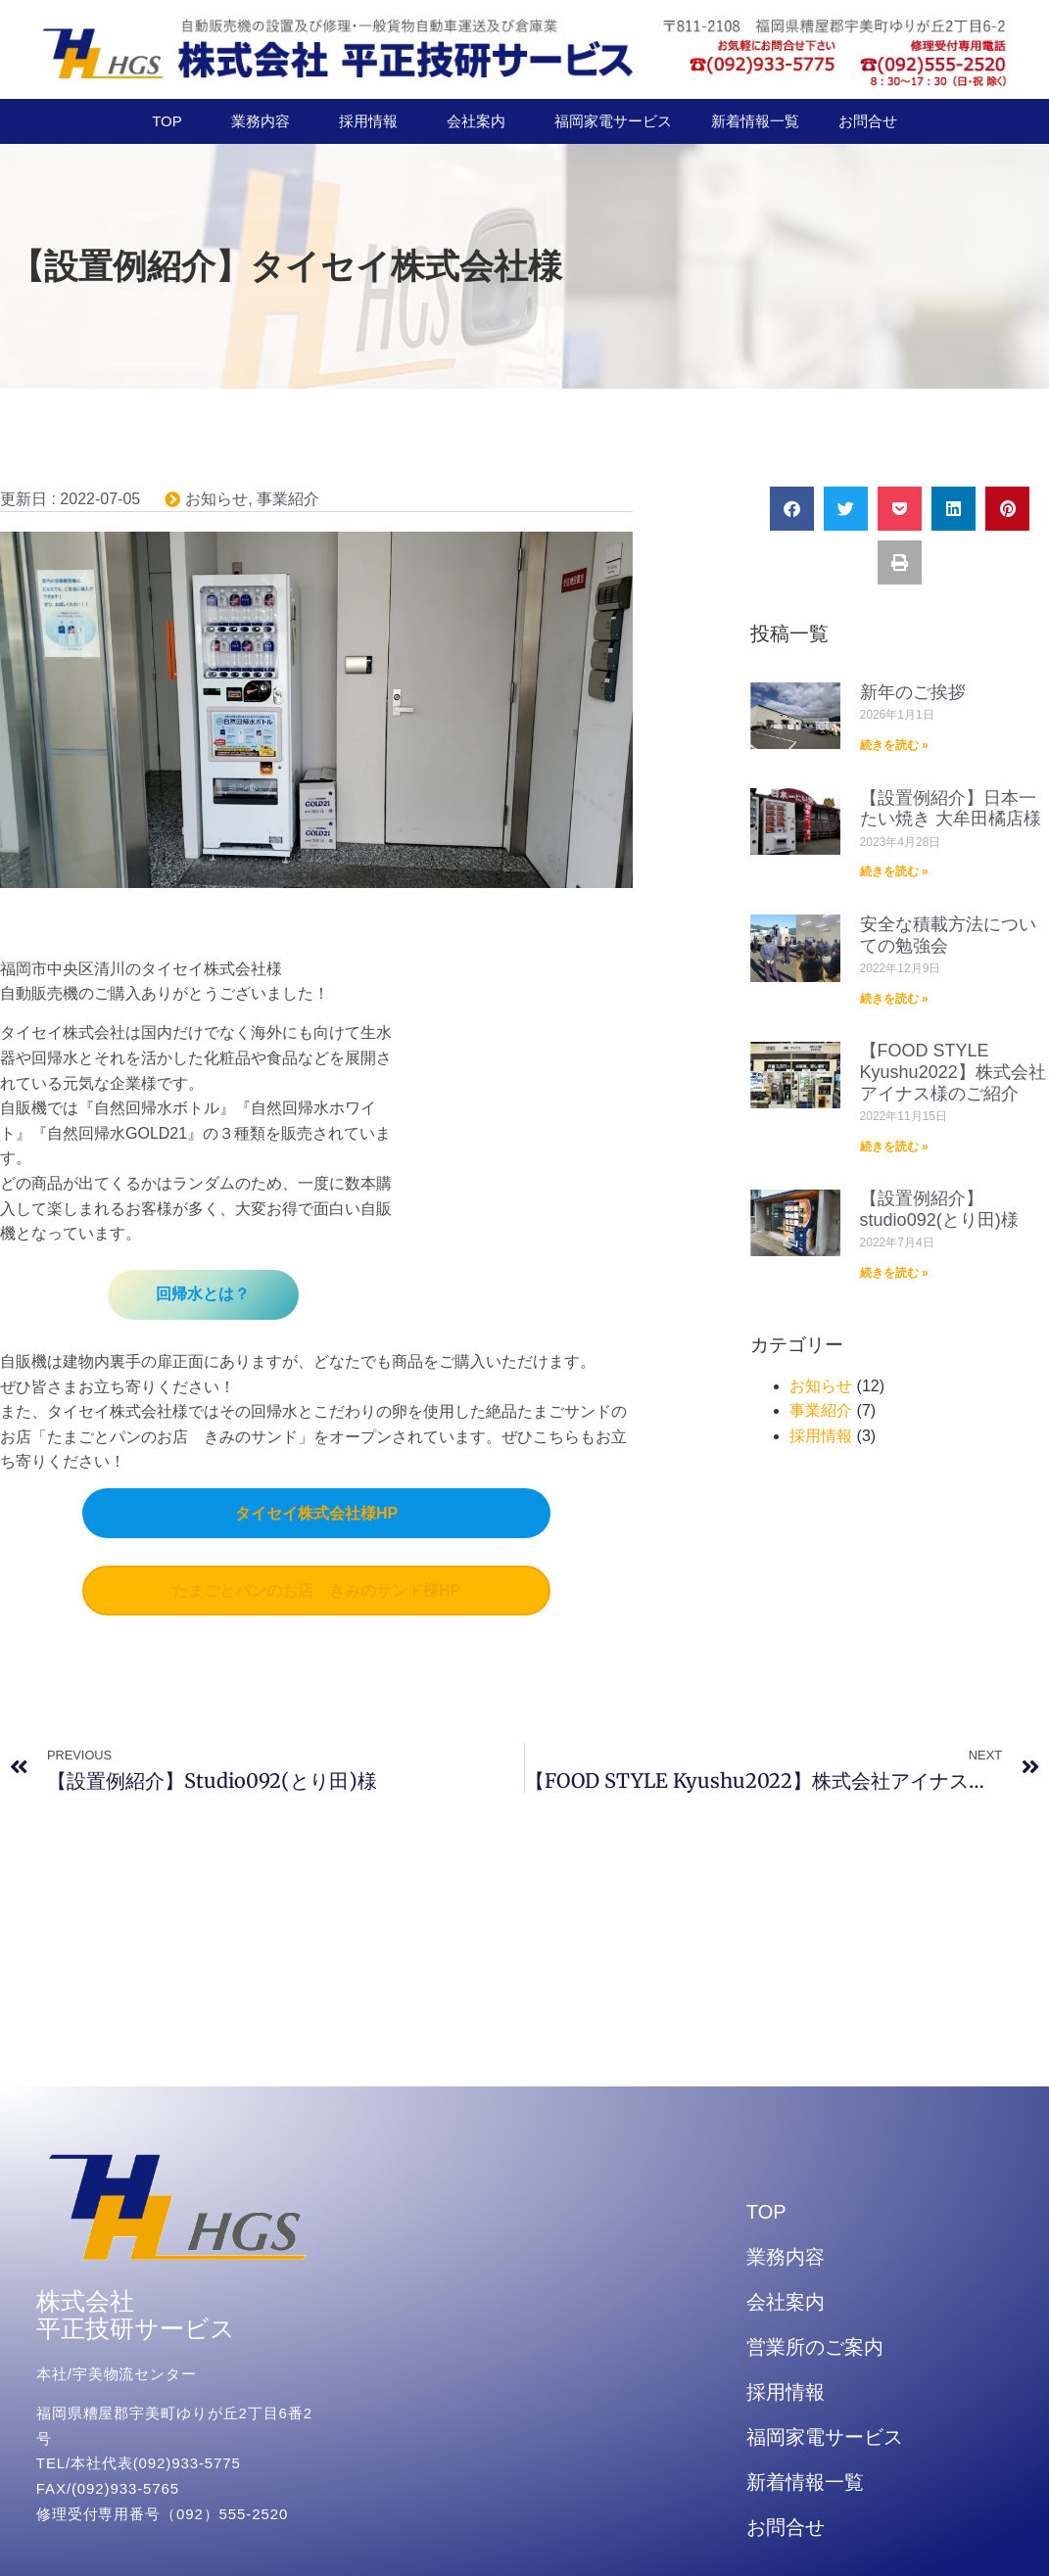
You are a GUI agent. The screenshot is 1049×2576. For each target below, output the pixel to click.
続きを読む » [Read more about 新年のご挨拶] (894, 745)
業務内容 (265, 121)
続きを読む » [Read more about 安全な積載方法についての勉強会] (894, 999)
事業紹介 (288, 499)
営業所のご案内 (814, 2347)
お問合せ (867, 121)
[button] (792, 509)
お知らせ (216, 499)
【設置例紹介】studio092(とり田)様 (939, 1209)
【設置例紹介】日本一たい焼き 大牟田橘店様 (950, 808)
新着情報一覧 (755, 121)
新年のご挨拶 (913, 692)
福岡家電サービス (613, 121)
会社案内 (481, 121)
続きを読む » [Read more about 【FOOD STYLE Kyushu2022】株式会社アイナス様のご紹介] (894, 1146)
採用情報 (373, 121)
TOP (172, 121)
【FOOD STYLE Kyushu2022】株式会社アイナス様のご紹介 (953, 1071)
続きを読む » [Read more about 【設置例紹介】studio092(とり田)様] (894, 1273)
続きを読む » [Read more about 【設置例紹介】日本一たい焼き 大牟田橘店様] (894, 871)
